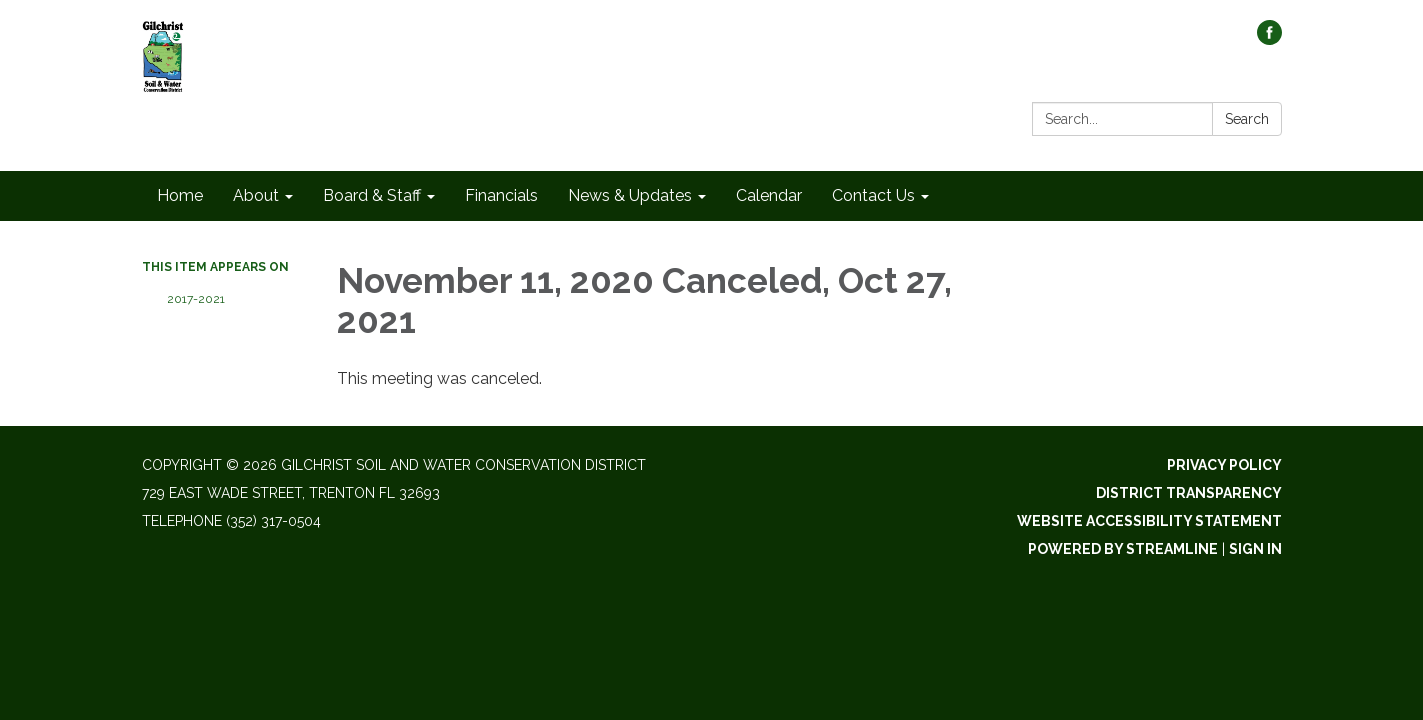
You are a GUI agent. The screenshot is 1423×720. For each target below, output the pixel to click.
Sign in (1255, 549)
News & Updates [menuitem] (630, 195)
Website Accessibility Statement (1149, 521)
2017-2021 (196, 299)
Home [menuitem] (180, 195)
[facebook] (1269, 39)
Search (1247, 119)
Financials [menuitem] (501, 195)
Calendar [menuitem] (769, 195)
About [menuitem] (256, 195)
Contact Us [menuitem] (873, 195)
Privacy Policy (1224, 465)
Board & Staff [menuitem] (372, 195)
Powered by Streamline (1123, 549)
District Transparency (1189, 493)
